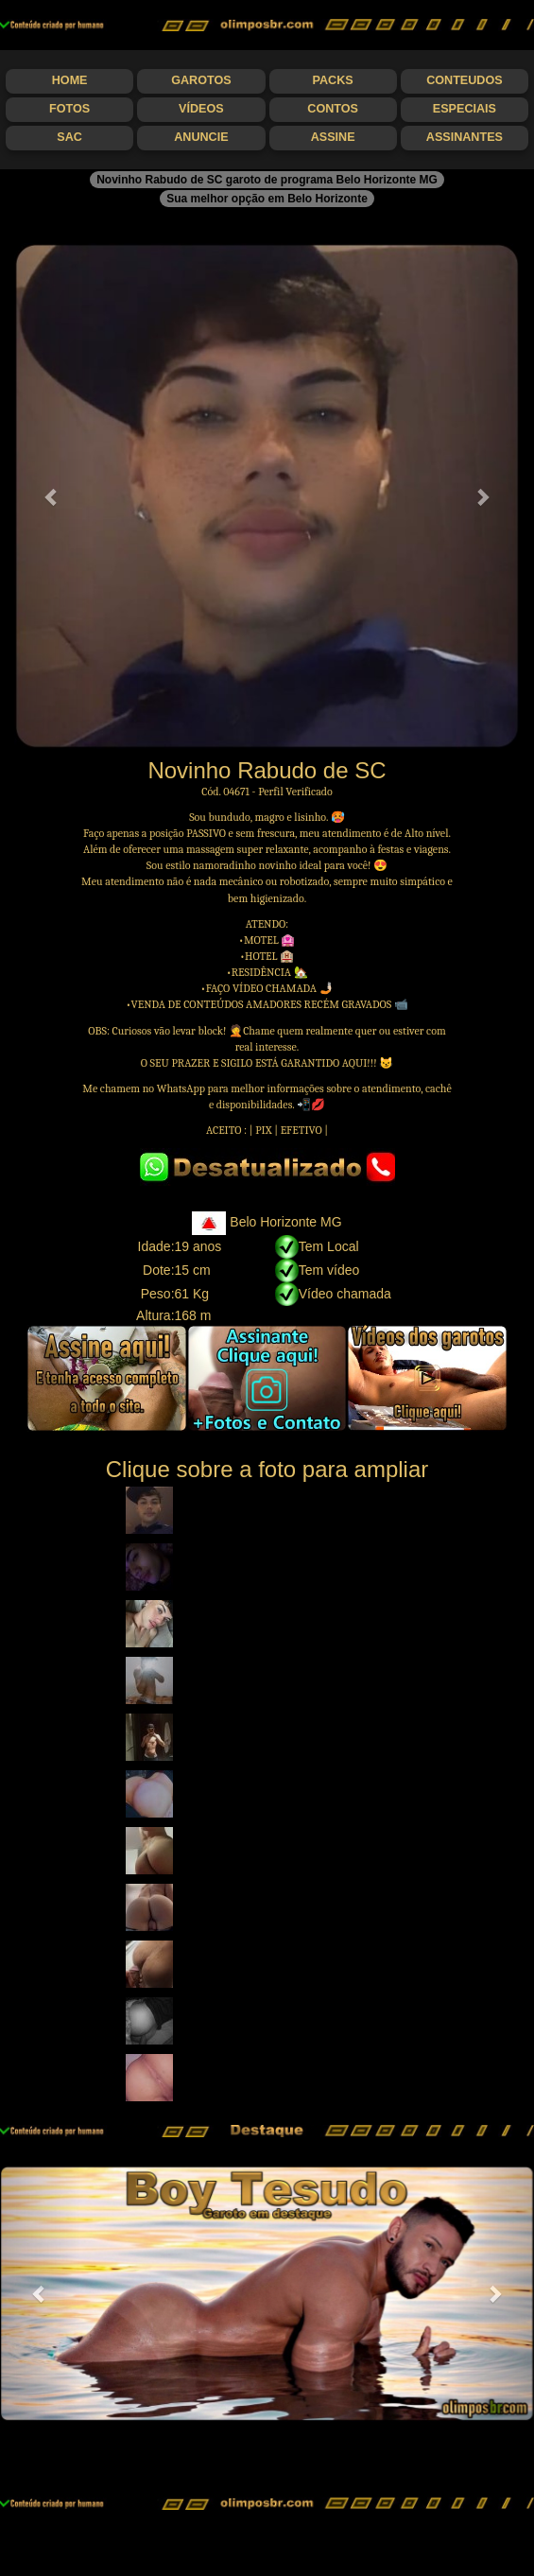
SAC (69, 137)
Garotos (201, 80)
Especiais (464, 108)
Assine (333, 137)
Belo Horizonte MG (266, 1221)
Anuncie (201, 137)
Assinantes (464, 137)
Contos (332, 108)
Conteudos (464, 80)
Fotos (69, 108)
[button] (52, 496)
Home (70, 80)
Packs (333, 80)
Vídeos (201, 108)
